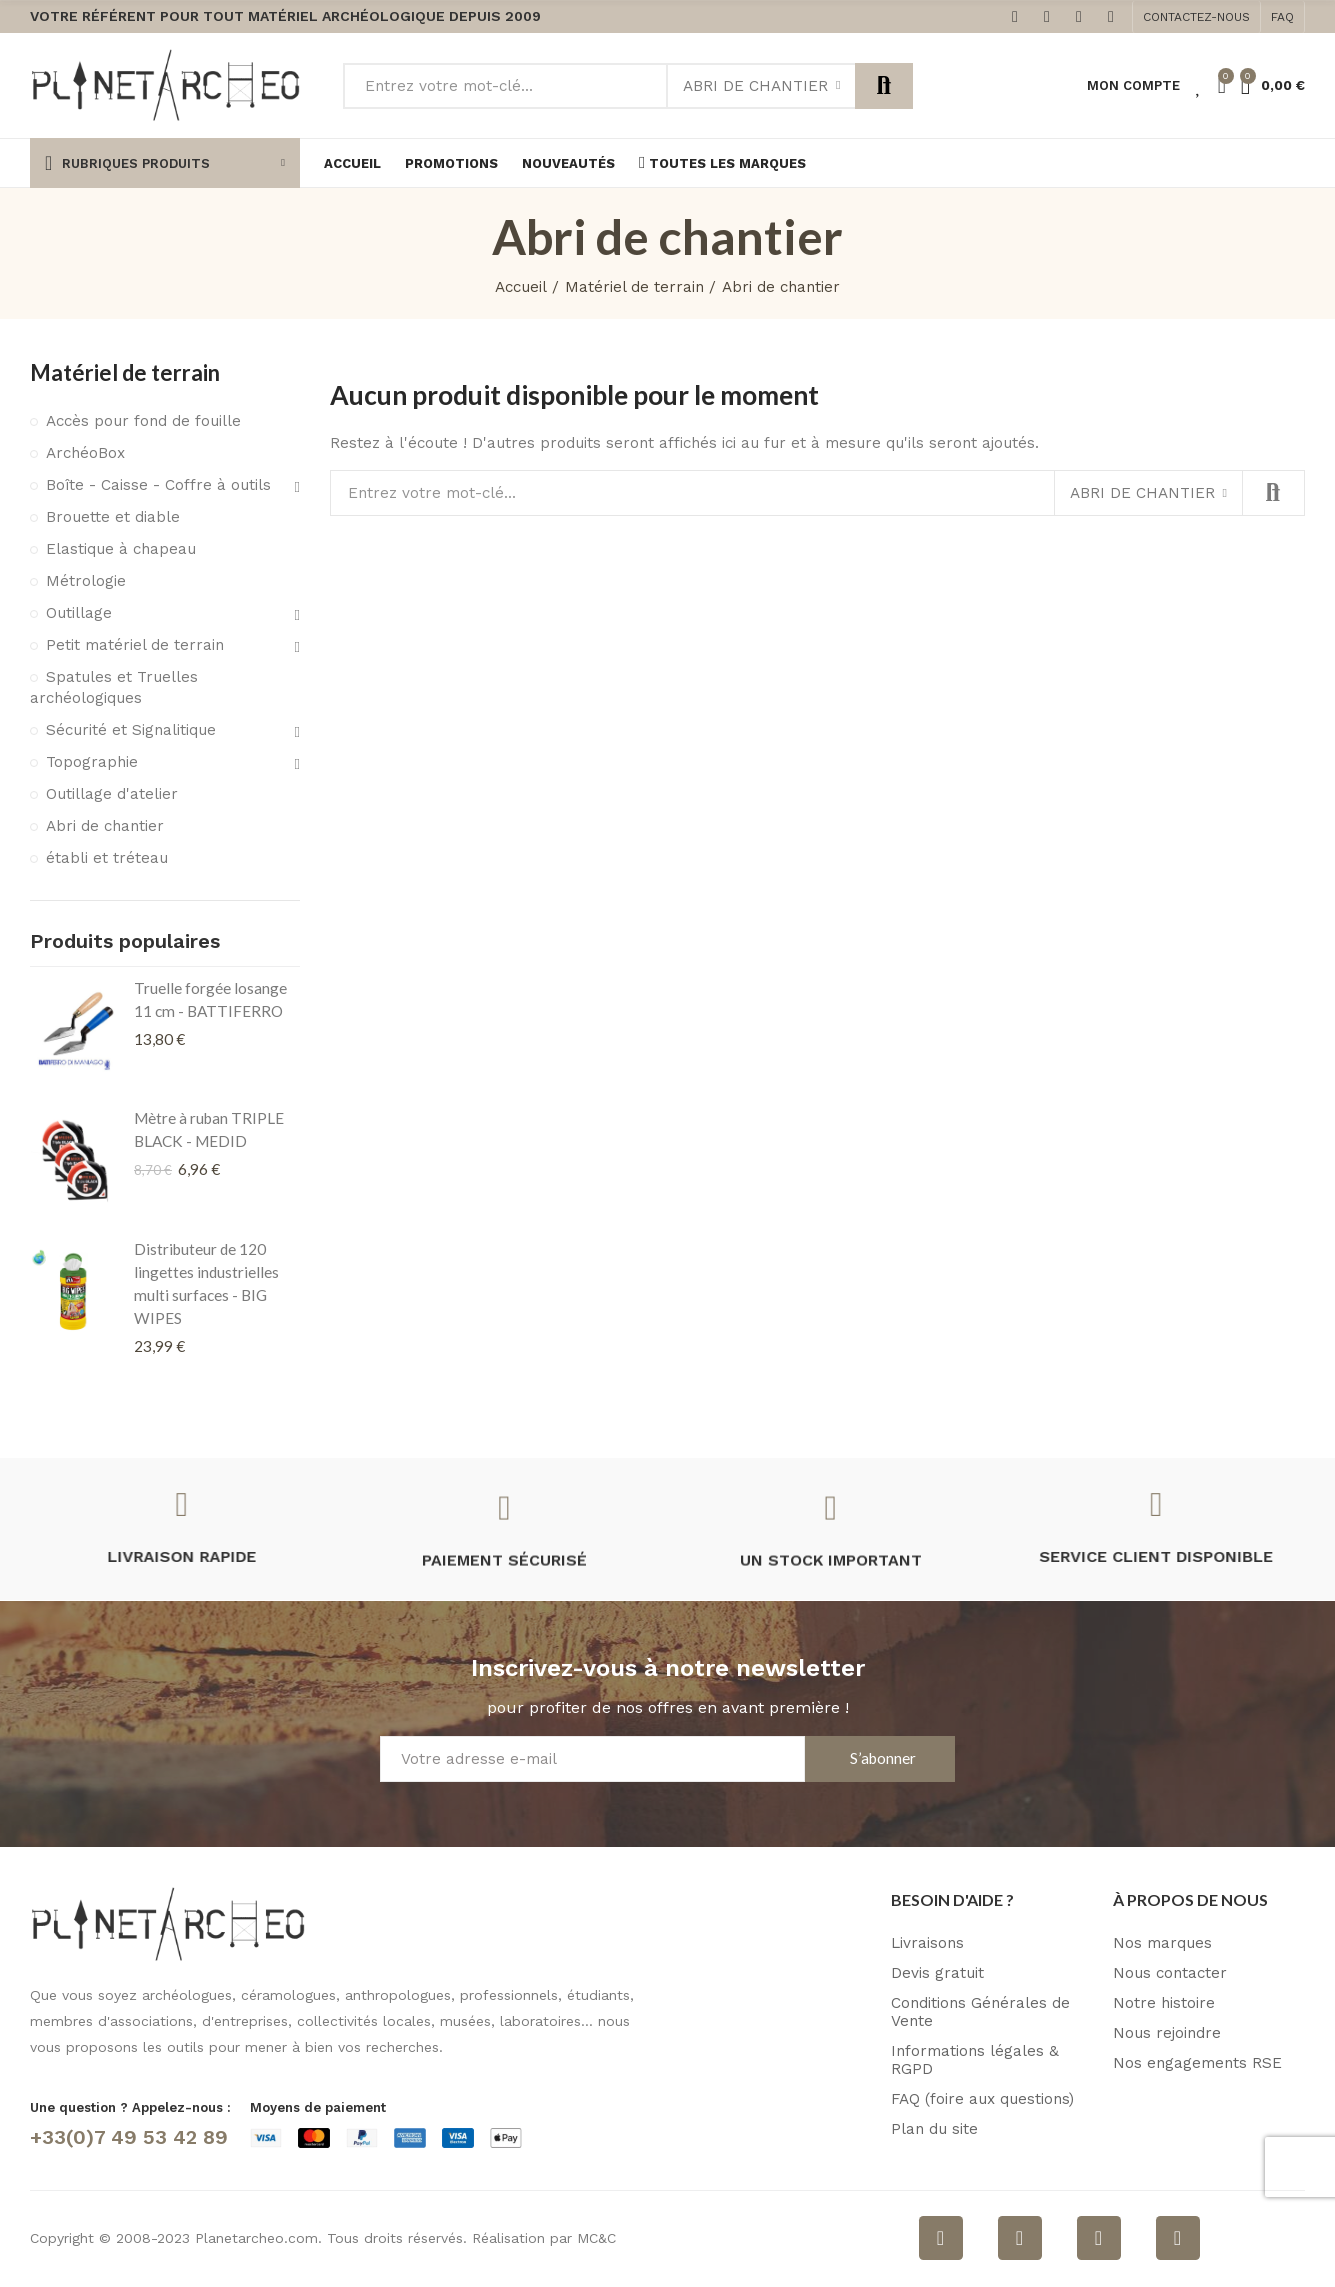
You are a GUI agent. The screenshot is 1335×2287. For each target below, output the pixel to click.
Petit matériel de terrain (135, 645)
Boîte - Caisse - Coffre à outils (158, 485)
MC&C (596, 2238)
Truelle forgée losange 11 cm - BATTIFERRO (210, 999)
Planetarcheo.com (256, 2238)
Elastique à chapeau (121, 549)
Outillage (79, 613)
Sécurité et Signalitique (131, 730)
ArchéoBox (85, 453)
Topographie (92, 762)
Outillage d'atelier (112, 794)
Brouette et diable (113, 517)
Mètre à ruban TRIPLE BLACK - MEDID (209, 1129)
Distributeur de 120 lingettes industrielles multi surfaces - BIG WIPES (206, 1283)
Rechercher (884, 86)
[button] (1196, 17)
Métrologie (86, 581)
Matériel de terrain (125, 372)
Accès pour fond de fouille (143, 421)
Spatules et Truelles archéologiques (114, 688)
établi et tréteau (107, 858)
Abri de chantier (755, 86)
